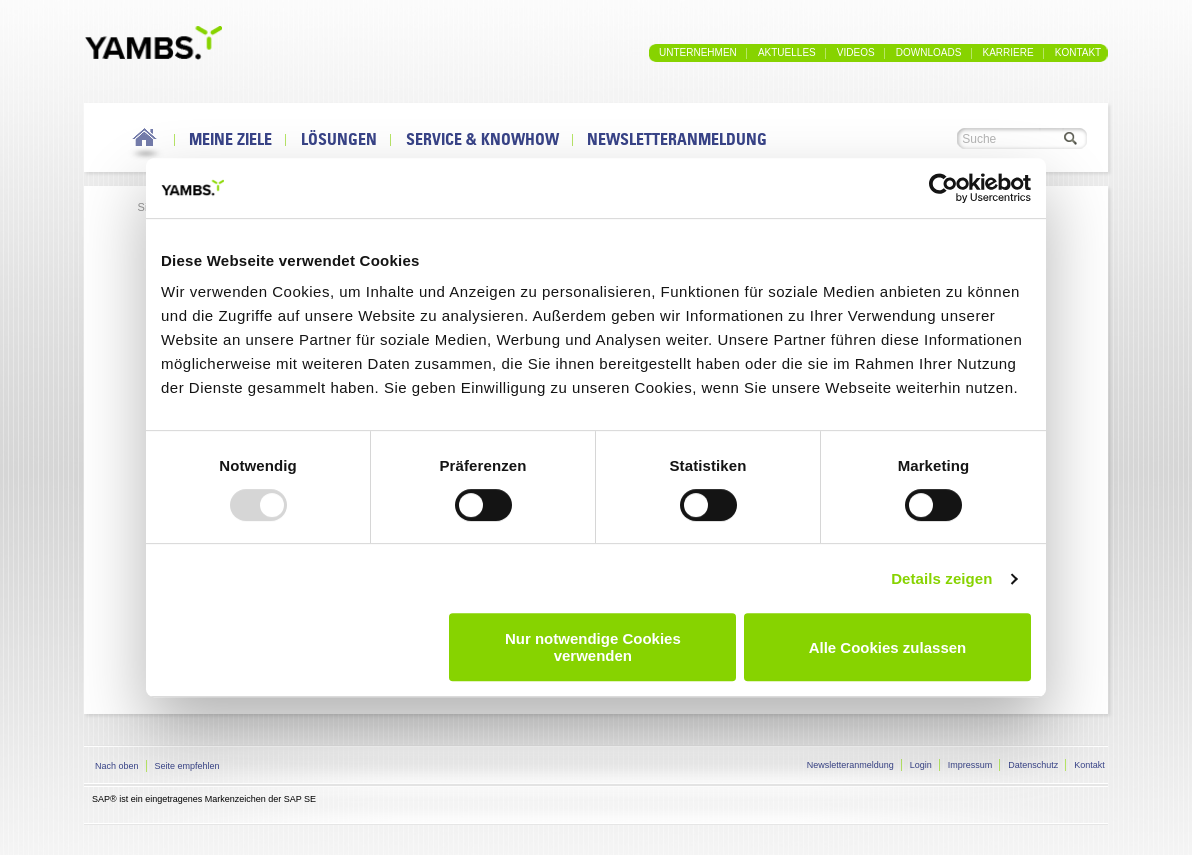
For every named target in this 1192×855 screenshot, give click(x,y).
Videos (856, 52)
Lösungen (339, 139)
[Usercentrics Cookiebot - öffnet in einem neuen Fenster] (943, 188)
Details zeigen (941, 578)
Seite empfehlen (187, 766)
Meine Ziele (230, 139)
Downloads (929, 52)
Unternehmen (698, 52)
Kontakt (1078, 52)
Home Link (146, 144)
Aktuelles (787, 52)
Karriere (1007, 52)
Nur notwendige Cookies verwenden (593, 647)
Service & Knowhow (482, 139)
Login (921, 765)
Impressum (970, 765)
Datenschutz (1033, 765)
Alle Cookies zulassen (888, 647)
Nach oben (117, 766)
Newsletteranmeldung (677, 139)
